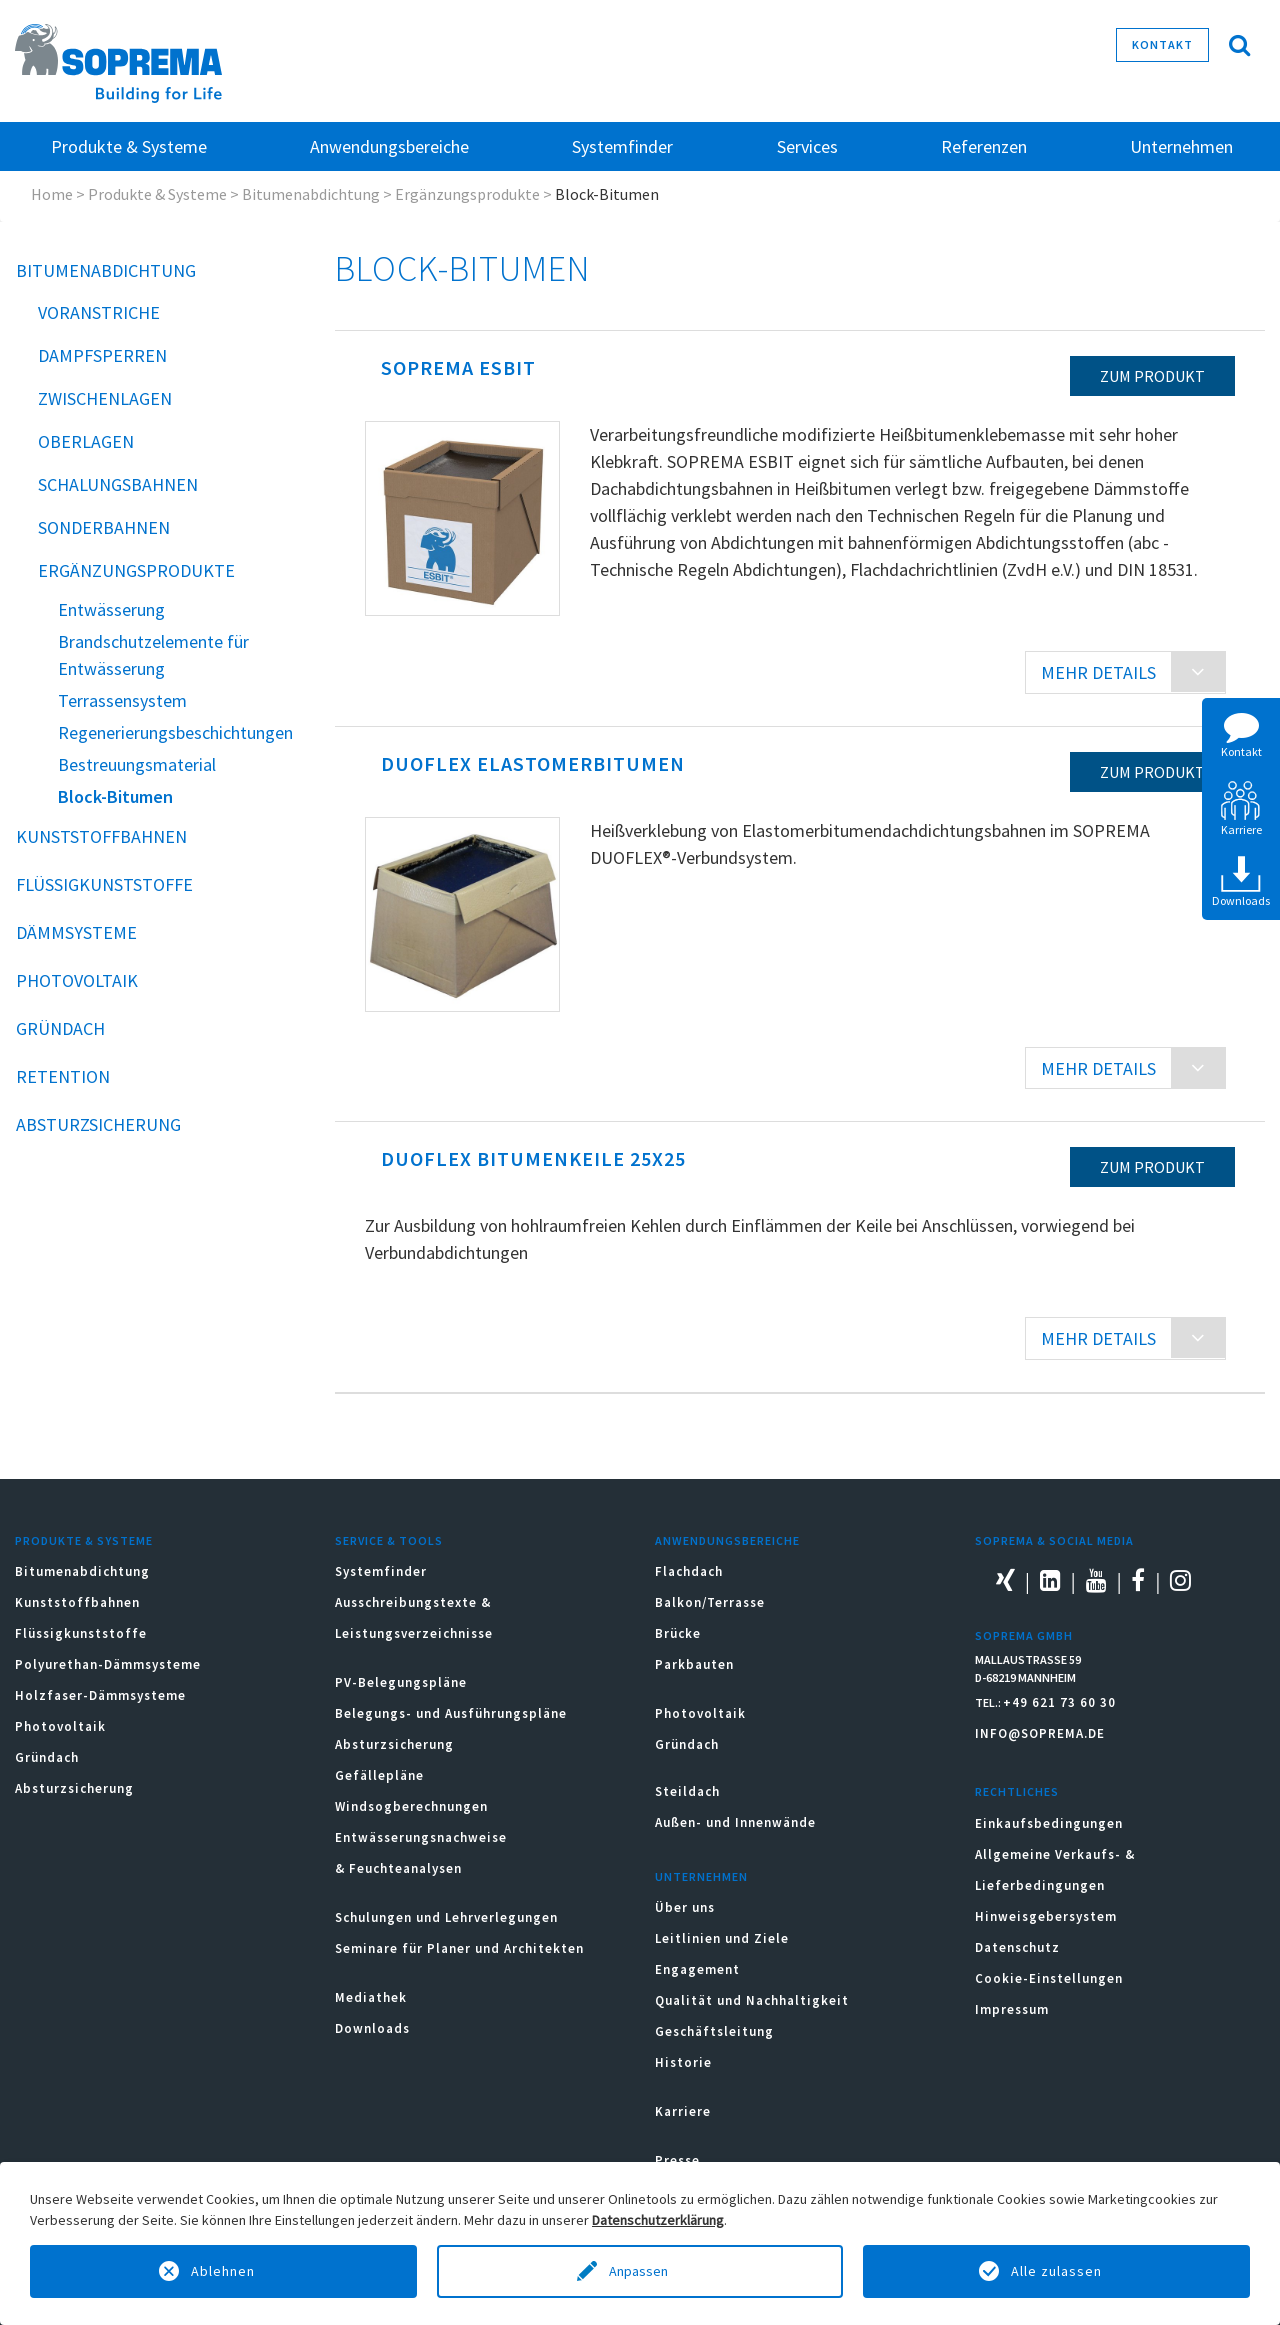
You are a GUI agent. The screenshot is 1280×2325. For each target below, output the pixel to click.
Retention (63, 1076)
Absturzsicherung (98, 1124)
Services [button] (807, 146)
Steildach (687, 1791)
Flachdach (689, 1571)
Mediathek (371, 1997)
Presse (677, 2160)
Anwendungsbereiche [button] (389, 146)
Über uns (685, 1907)
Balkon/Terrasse (710, 1602)
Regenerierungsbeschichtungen (175, 732)
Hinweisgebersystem (1046, 1916)
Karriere (683, 2111)
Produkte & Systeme (157, 194)
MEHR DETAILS (1098, 672)
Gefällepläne (379, 1775)
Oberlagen (86, 441)
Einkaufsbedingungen (1049, 1823)
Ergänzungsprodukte (467, 194)
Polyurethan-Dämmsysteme (108, 1664)
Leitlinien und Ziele (722, 1938)
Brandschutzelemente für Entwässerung (153, 655)
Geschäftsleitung (714, 2031)
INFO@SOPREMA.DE (1040, 1733)
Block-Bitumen (115, 796)
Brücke (678, 1633)
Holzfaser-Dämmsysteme (100, 1695)
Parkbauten (694, 1664)
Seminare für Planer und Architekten (459, 1948)
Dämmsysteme (76, 932)
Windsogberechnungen (411, 1806)
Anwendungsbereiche (727, 1540)
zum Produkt (1152, 376)
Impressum (1012, 2009)
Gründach (60, 1028)
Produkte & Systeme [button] (129, 146)
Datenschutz (1017, 1947)
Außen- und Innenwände (735, 1822)
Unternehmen (701, 1876)
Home (52, 194)
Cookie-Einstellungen (1049, 1978)
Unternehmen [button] (1181, 146)
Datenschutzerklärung (658, 2220)
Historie (683, 2062)
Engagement (697, 1969)
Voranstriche (99, 312)
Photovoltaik (77, 980)
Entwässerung (111, 609)
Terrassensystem (122, 700)
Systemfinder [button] (622, 146)
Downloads (372, 2028)
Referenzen (984, 146)
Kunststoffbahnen (101, 836)
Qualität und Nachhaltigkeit (752, 2000)
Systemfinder (381, 1571)
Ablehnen (223, 2271)
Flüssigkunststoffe (104, 884)
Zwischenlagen (105, 398)
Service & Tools (389, 1540)
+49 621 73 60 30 (1059, 1702)
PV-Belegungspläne (401, 1682)
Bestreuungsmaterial (137, 764)
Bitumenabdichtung (311, 194)
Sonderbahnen (104, 527)
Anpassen (640, 2271)
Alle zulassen (1056, 2271)
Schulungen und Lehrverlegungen (446, 1917)
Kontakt (1162, 44)
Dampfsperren (102, 355)
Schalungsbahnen (118, 484)
